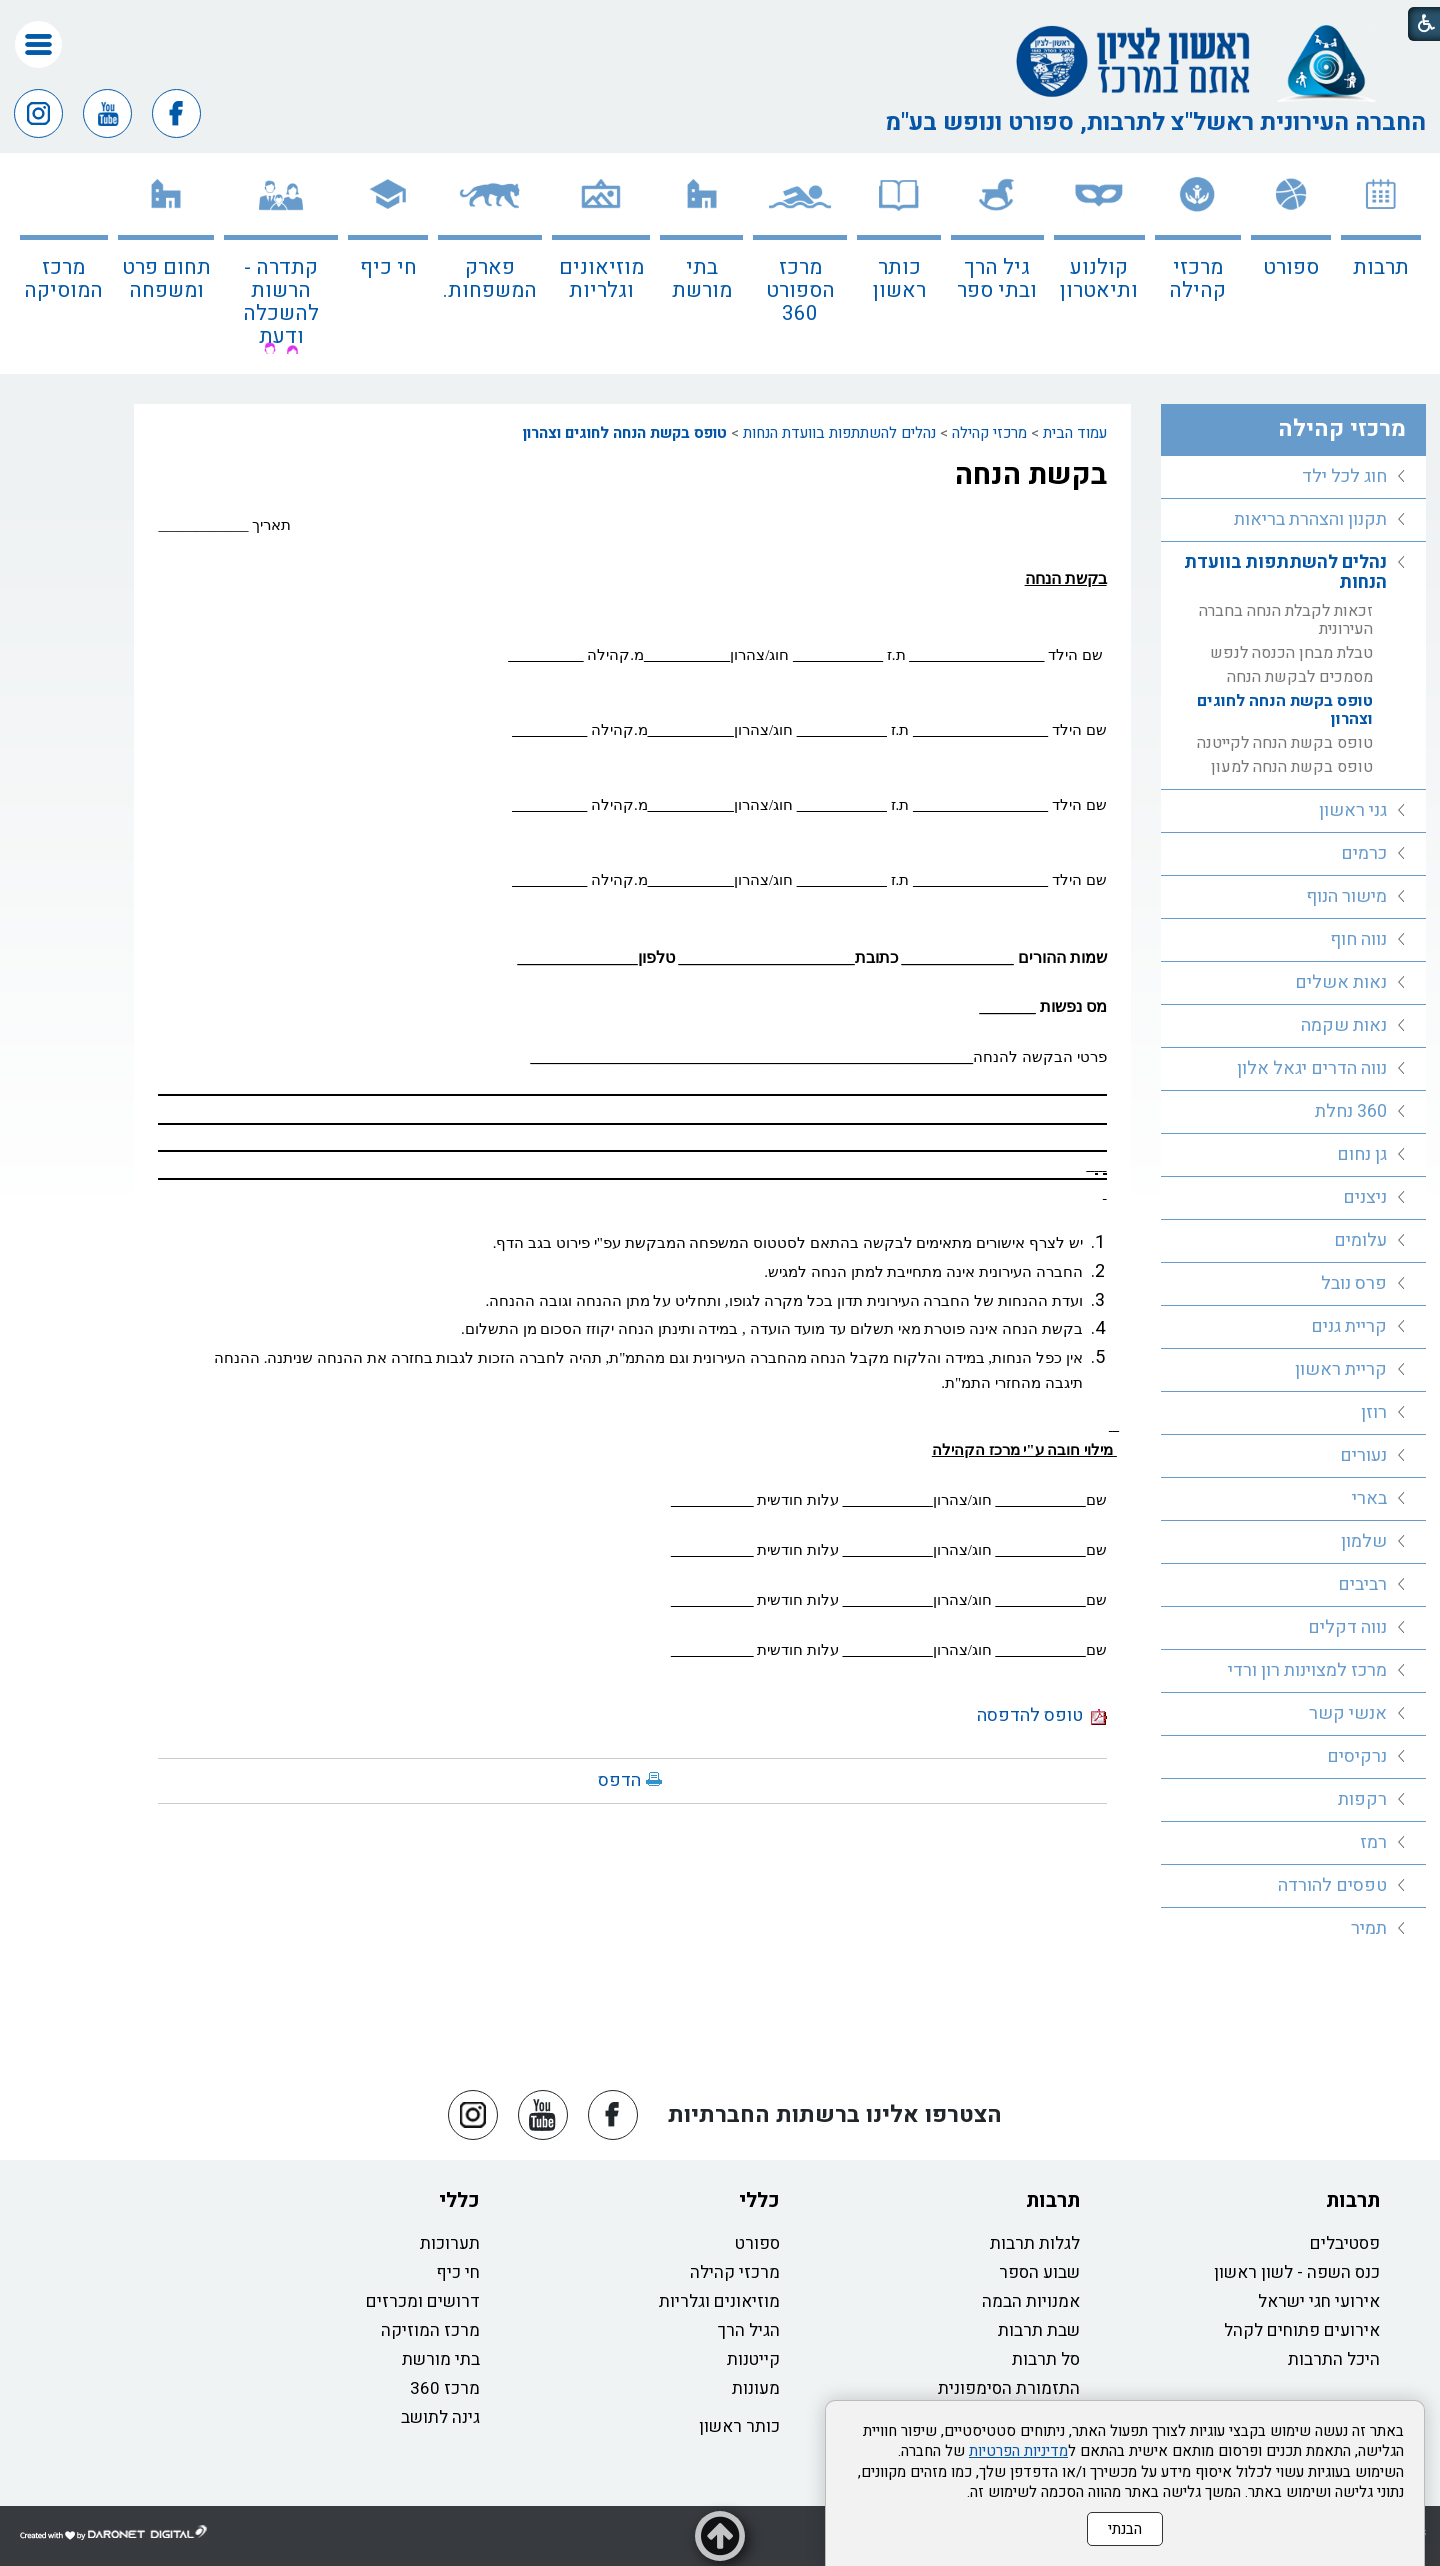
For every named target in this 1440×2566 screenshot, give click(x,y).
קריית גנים (1349, 1326)
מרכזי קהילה (1197, 279)
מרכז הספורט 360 (800, 290)
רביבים (1362, 1584)
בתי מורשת (702, 279)
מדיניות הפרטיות (1018, 2451)
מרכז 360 (445, 2388)
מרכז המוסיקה (63, 279)
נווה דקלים (1347, 1627)
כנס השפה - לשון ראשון (1297, 2272)
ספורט (1291, 267)
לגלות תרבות (1035, 2243)
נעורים (1363, 1455)
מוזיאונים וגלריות (601, 279)
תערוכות (450, 2243)
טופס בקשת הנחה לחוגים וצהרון (625, 433)
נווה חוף (1358, 939)
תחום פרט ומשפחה (166, 279)
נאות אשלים (1341, 982)
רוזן (1374, 1412)
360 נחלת (1351, 1111)
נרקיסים (1357, 1756)
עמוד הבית (1075, 433)
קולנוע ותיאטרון (1099, 279)
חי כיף (388, 267)
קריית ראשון (1341, 1369)
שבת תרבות (1039, 2330)
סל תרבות (1046, 2359)
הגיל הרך (749, 2330)
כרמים (1364, 853)
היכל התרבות (1334, 2359)
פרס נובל (1354, 1283)
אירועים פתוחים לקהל (1302, 2330)
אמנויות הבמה (1031, 2301)
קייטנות (753, 2359)
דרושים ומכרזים (423, 2301)
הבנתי (1125, 2529)
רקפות (1362, 1799)
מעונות (756, 2388)
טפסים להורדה (1332, 1885)
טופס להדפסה (1042, 1715)
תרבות (1381, 267)
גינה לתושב (440, 2417)
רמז (1373, 1842)
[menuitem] (1381, 263)
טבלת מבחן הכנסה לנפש (1291, 653)
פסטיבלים (1345, 2243)
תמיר (1369, 1928)
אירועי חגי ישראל (1319, 2301)
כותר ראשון (899, 279)
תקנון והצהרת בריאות (1310, 519)
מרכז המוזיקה (430, 2330)
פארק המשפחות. (490, 279)
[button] (38, 44)
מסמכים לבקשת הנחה (1300, 677)
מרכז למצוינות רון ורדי (1307, 1670)
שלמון (1364, 1541)
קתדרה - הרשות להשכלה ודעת (281, 302)
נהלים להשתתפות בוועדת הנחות (839, 433)
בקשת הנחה (1031, 475)
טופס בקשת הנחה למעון (1292, 767)
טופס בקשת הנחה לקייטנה (1285, 743)
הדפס (619, 1780)
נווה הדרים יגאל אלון (1312, 1068)
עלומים (1360, 1240)
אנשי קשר (1348, 1713)
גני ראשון (1353, 810)
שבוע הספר (1039, 2272)
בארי (1369, 1498)
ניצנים (1365, 1197)
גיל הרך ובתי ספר (997, 279)
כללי (759, 2200)
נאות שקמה (1344, 1025)
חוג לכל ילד (1344, 476)
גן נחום (1362, 1154)
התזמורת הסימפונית (1009, 2388)
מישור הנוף (1346, 896)
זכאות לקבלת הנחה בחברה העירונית (1286, 620)
